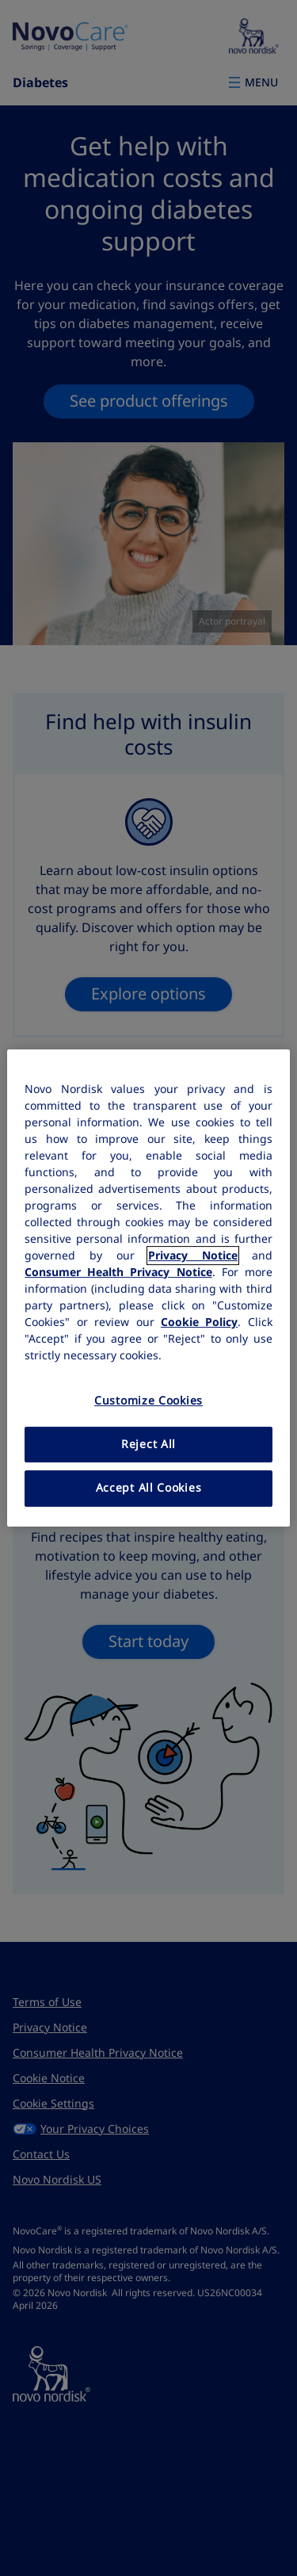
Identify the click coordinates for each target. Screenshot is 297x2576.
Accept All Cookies (149, 1488)
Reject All (148, 1444)
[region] (148, 1288)
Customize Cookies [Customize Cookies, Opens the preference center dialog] (148, 1400)
